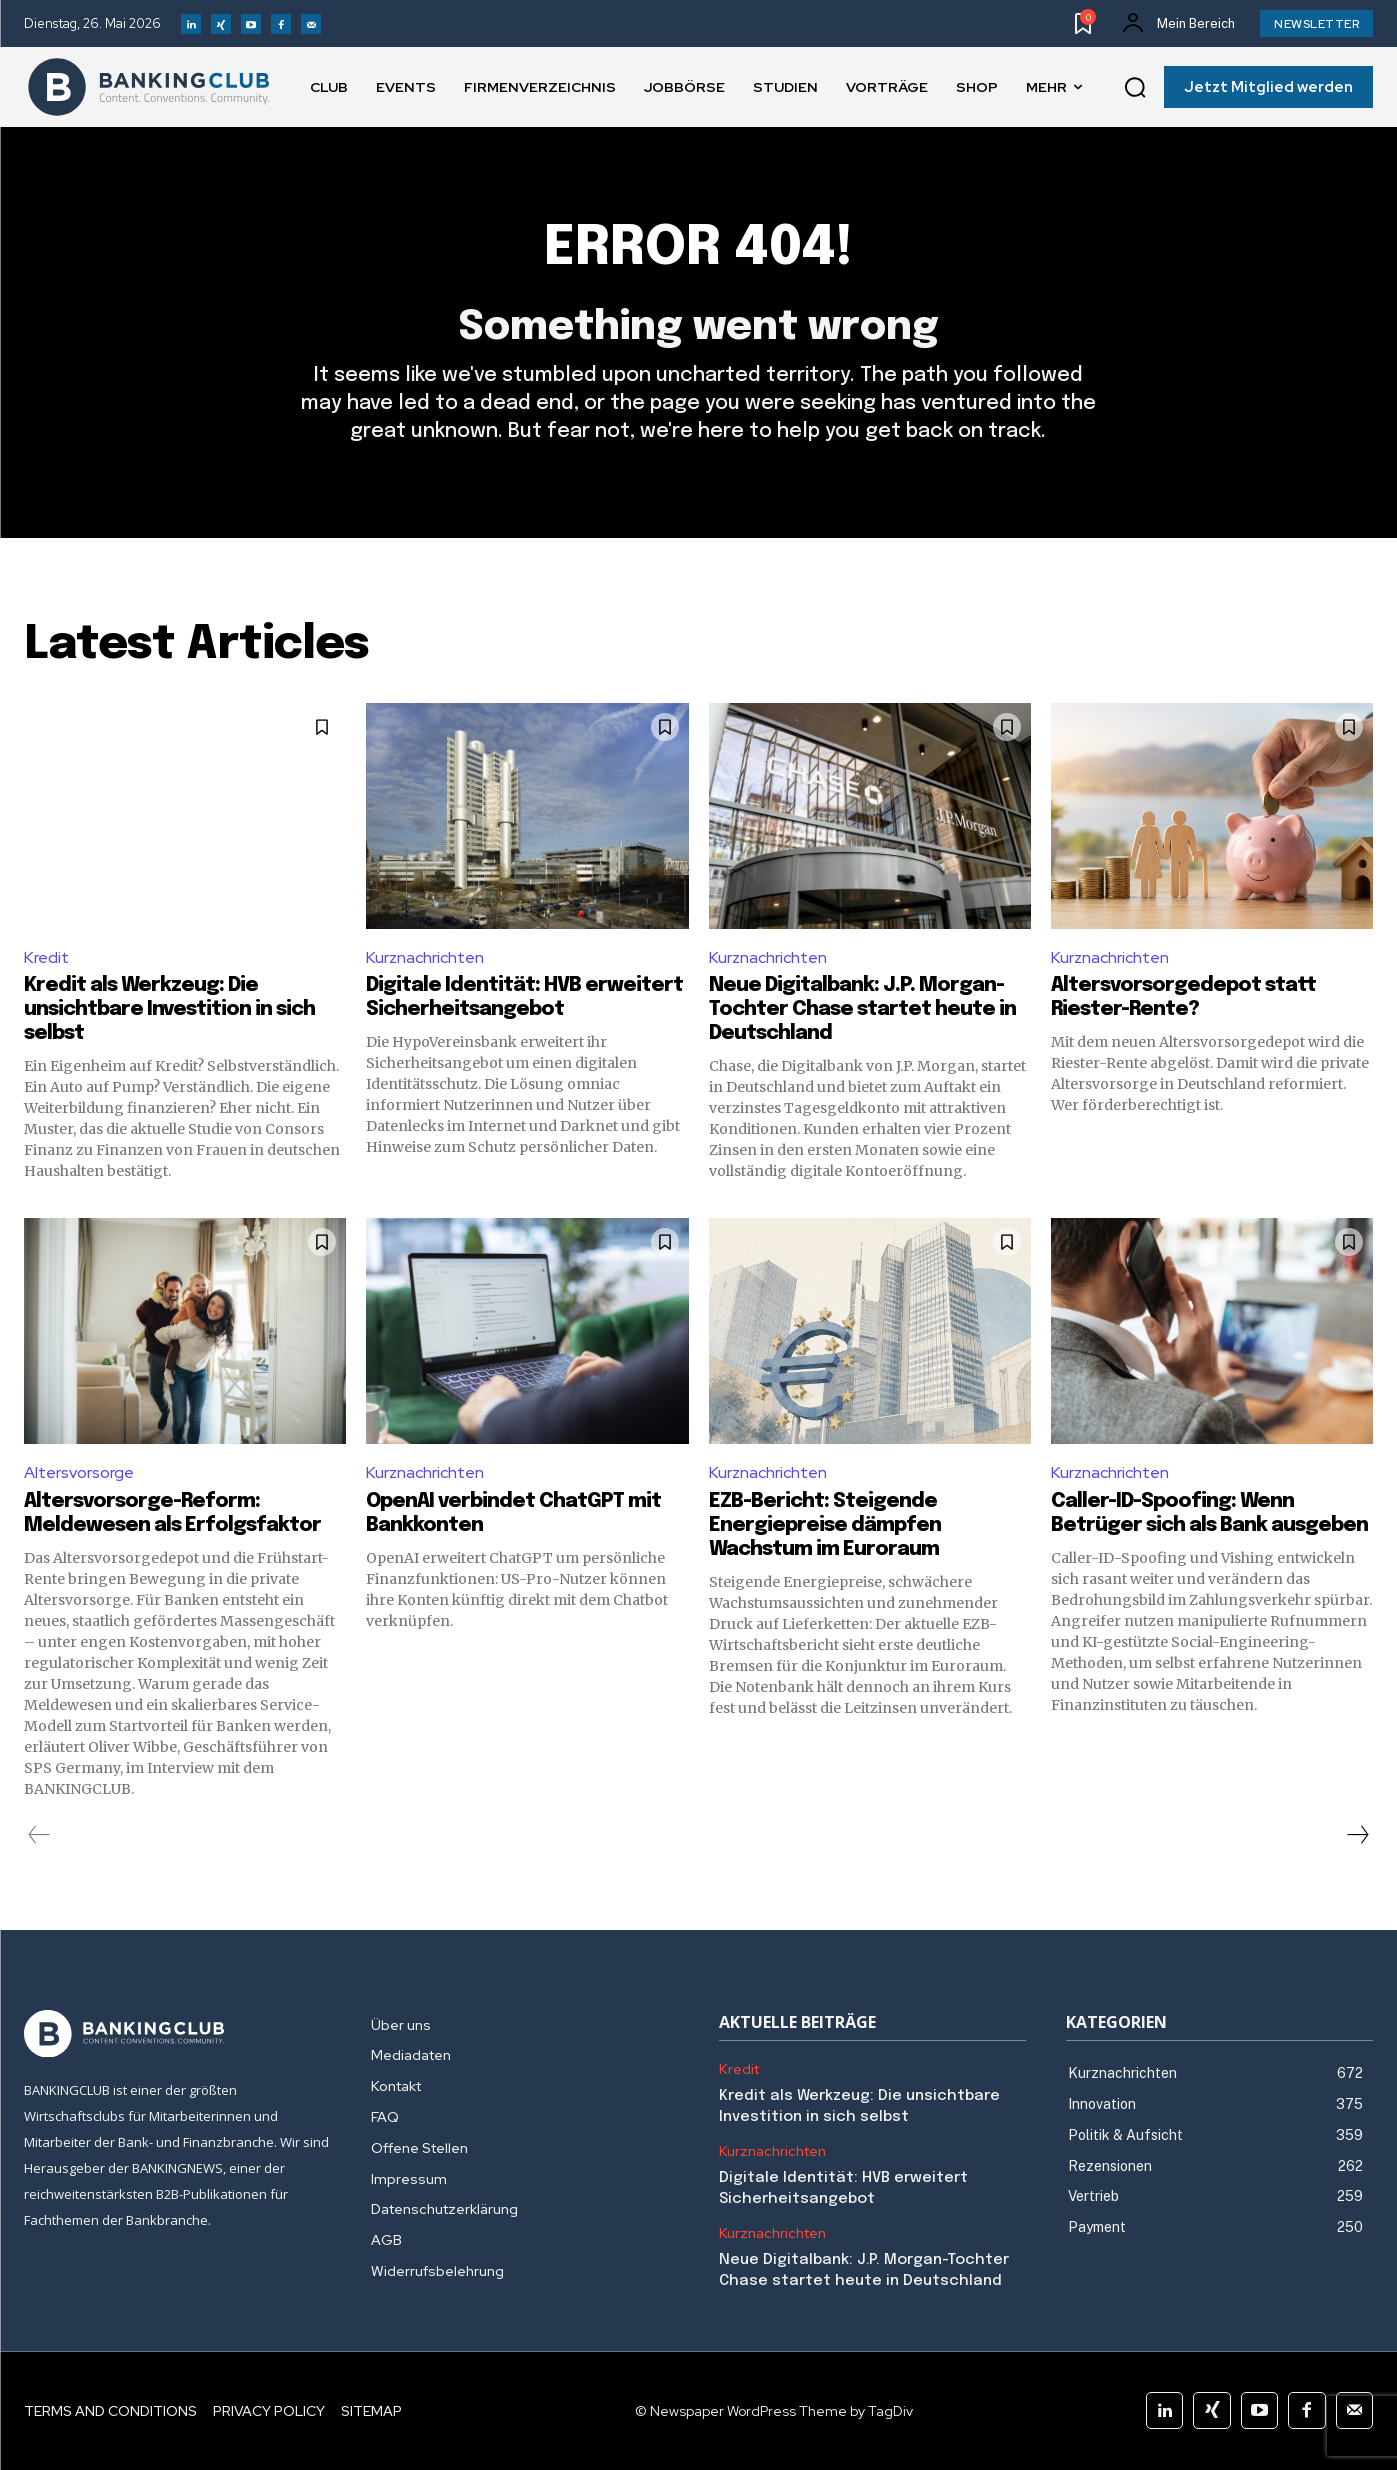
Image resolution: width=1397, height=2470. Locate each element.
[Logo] (149, 87)
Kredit (46, 957)
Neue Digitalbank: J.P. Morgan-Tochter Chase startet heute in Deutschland (862, 1009)
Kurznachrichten (425, 957)
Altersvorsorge (79, 1472)
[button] (1135, 88)
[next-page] (1357, 1835)
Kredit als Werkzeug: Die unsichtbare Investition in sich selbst (169, 1009)
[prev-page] (39, 1835)
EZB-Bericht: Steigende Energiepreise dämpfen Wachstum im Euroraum (825, 1525)
